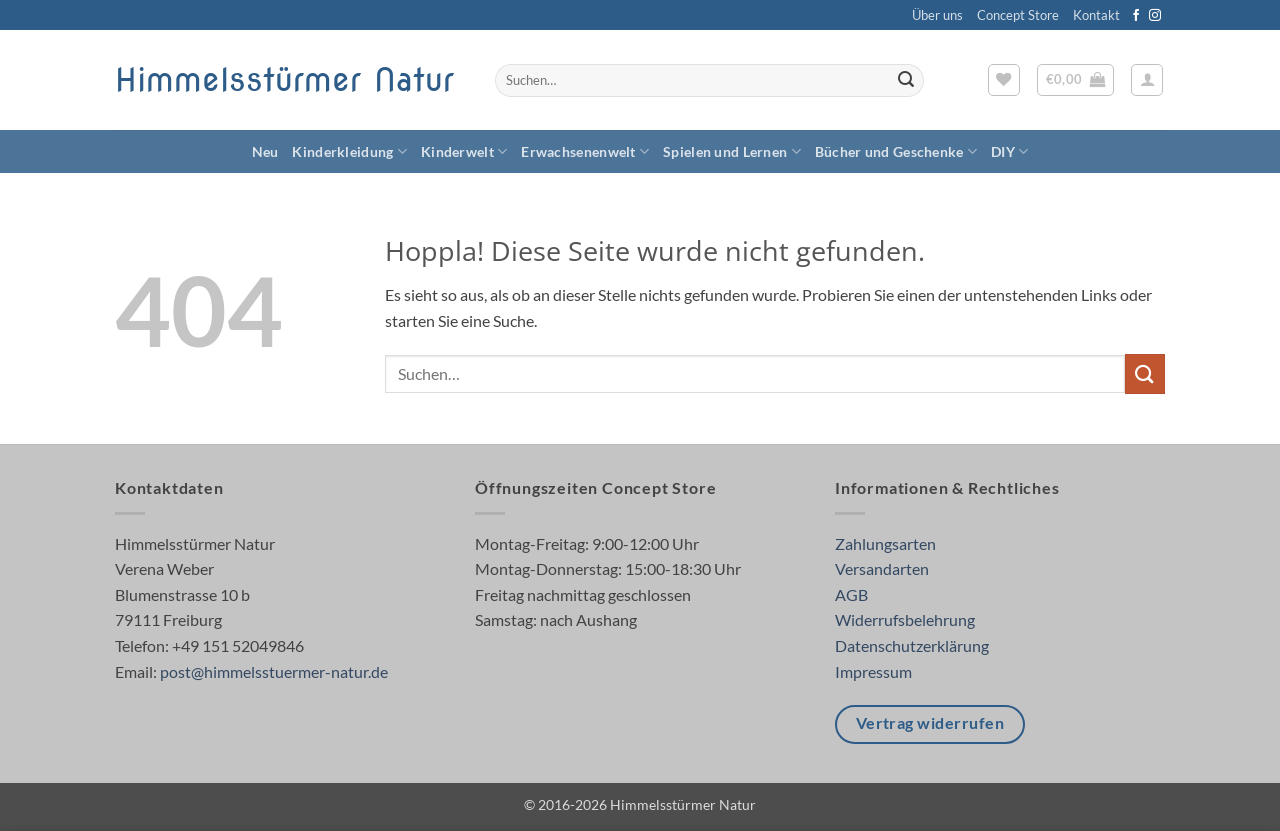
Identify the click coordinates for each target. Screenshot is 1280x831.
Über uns (937, 15)
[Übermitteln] (906, 81)
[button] (1076, 80)
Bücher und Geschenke (896, 151)
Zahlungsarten (885, 543)
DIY (1009, 151)
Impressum (873, 671)
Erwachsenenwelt (585, 151)
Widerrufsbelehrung (905, 619)
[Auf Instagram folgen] (1155, 16)
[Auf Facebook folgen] (1136, 16)
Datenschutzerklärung (912, 645)
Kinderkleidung (349, 151)
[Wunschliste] (1004, 80)
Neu (265, 151)
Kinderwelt (464, 151)
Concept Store (1018, 15)
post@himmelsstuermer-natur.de (274, 671)
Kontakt (1096, 15)
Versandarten (882, 568)
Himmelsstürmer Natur (284, 80)
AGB (851, 594)
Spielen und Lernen (732, 151)
